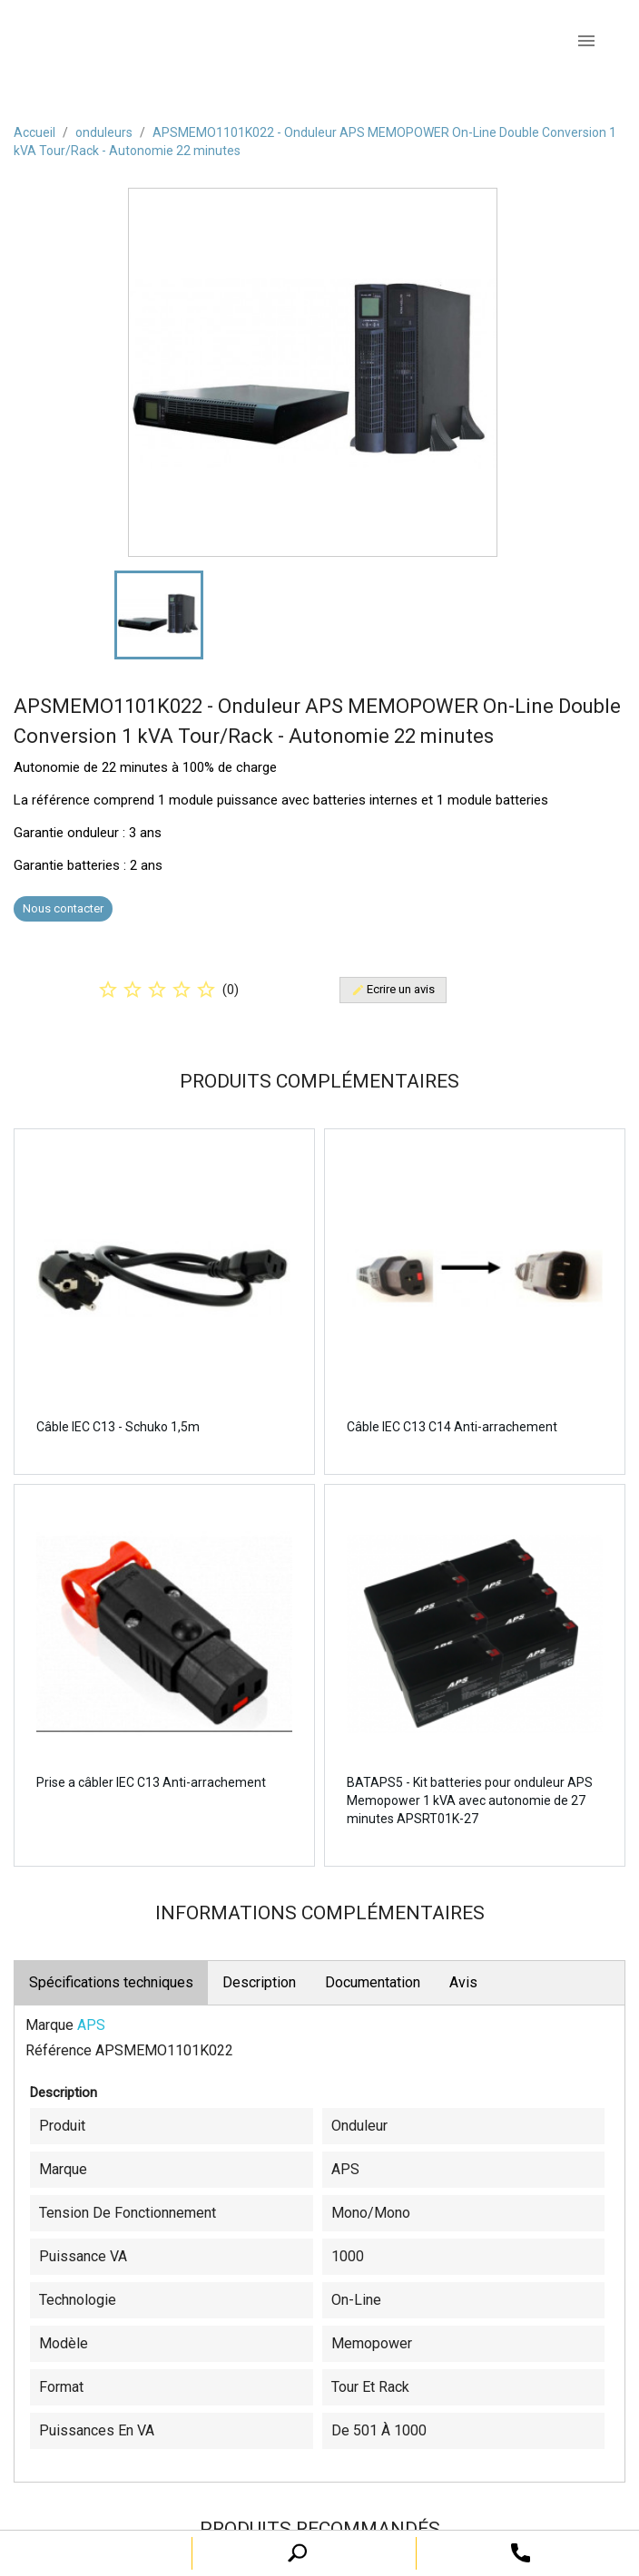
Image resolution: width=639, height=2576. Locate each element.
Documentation (372, 1982)
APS (91, 2025)
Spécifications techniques (111, 1982)
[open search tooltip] (520, 2552)
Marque (49, 2025)
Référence (58, 2050)
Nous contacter (63, 908)
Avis (463, 1982)
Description (259, 1982)
